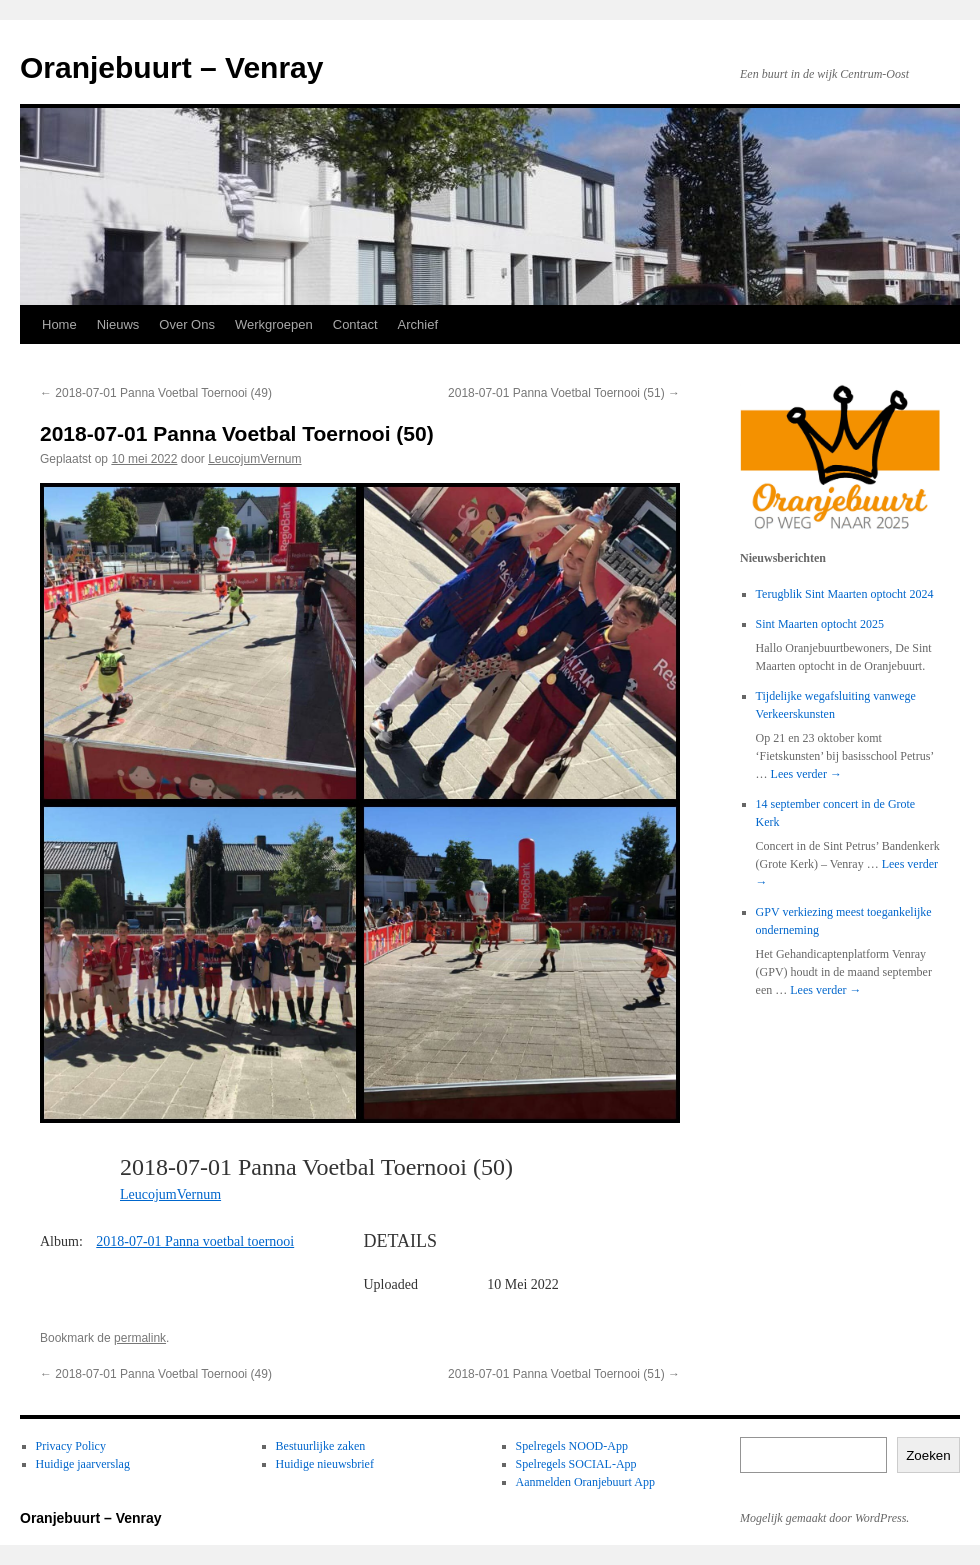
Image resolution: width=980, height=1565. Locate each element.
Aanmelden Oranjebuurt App (585, 1482)
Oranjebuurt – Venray (171, 67)
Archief (418, 324)
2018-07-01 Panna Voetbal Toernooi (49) (156, 393)
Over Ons (187, 324)
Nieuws (118, 324)
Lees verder (806, 774)
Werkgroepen (274, 324)
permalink (140, 1338)
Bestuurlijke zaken (321, 1446)
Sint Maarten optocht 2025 (820, 624)
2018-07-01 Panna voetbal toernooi (195, 1241)
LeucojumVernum (254, 459)
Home (59, 324)
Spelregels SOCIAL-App (576, 1464)
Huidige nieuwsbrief (325, 1464)
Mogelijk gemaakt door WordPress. (824, 1518)
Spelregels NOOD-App (572, 1446)
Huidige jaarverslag (83, 1464)
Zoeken (928, 1455)
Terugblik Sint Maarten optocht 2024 (845, 594)
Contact (355, 324)
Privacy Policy (71, 1446)
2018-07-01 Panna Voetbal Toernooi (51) (564, 393)
